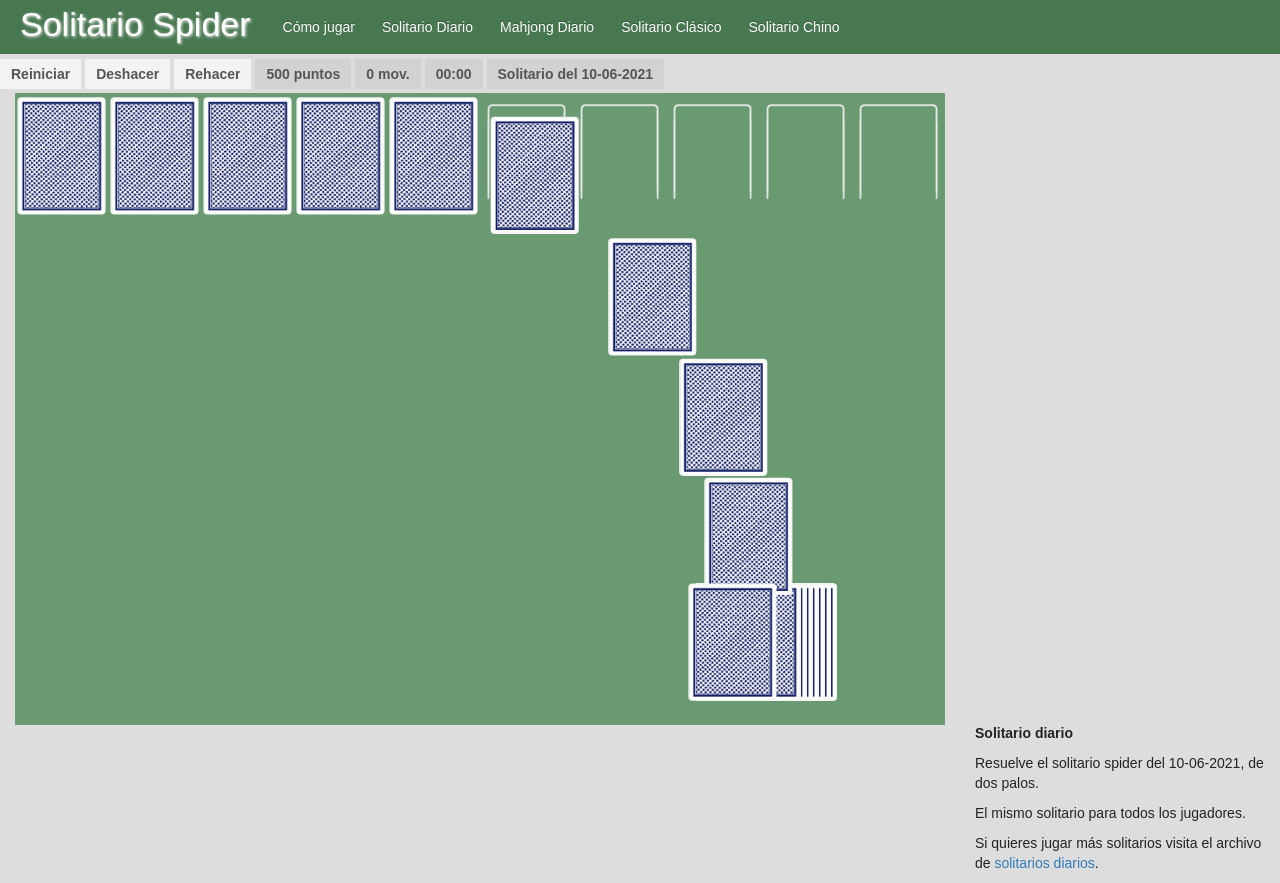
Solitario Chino (794, 27)
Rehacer (212, 74)
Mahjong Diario (547, 27)
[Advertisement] (1120, 393)
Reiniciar (40, 74)
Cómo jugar (319, 27)
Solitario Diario (427, 27)
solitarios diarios (1044, 863)
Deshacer (127, 74)
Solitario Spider (135, 24)
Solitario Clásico (671, 27)
